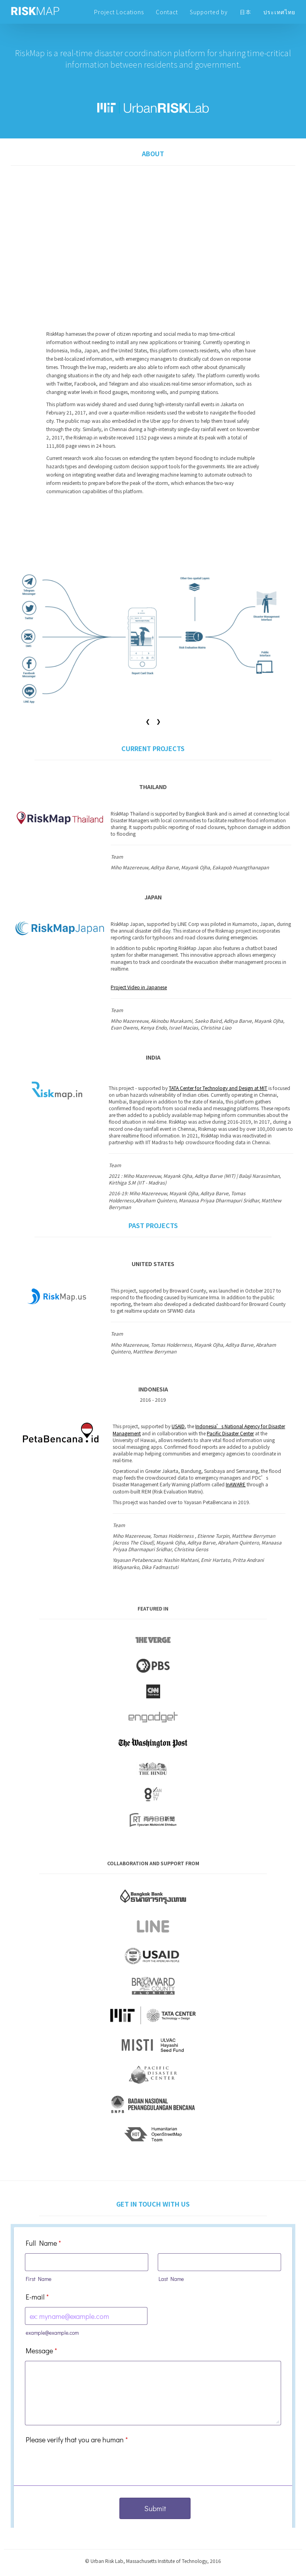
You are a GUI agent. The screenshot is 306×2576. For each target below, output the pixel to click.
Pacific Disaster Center (230, 1433)
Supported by (209, 12)
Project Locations (119, 12)
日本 (245, 12)
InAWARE (236, 1484)
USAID (178, 1426)
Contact (167, 12)
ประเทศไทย (279, 12)
